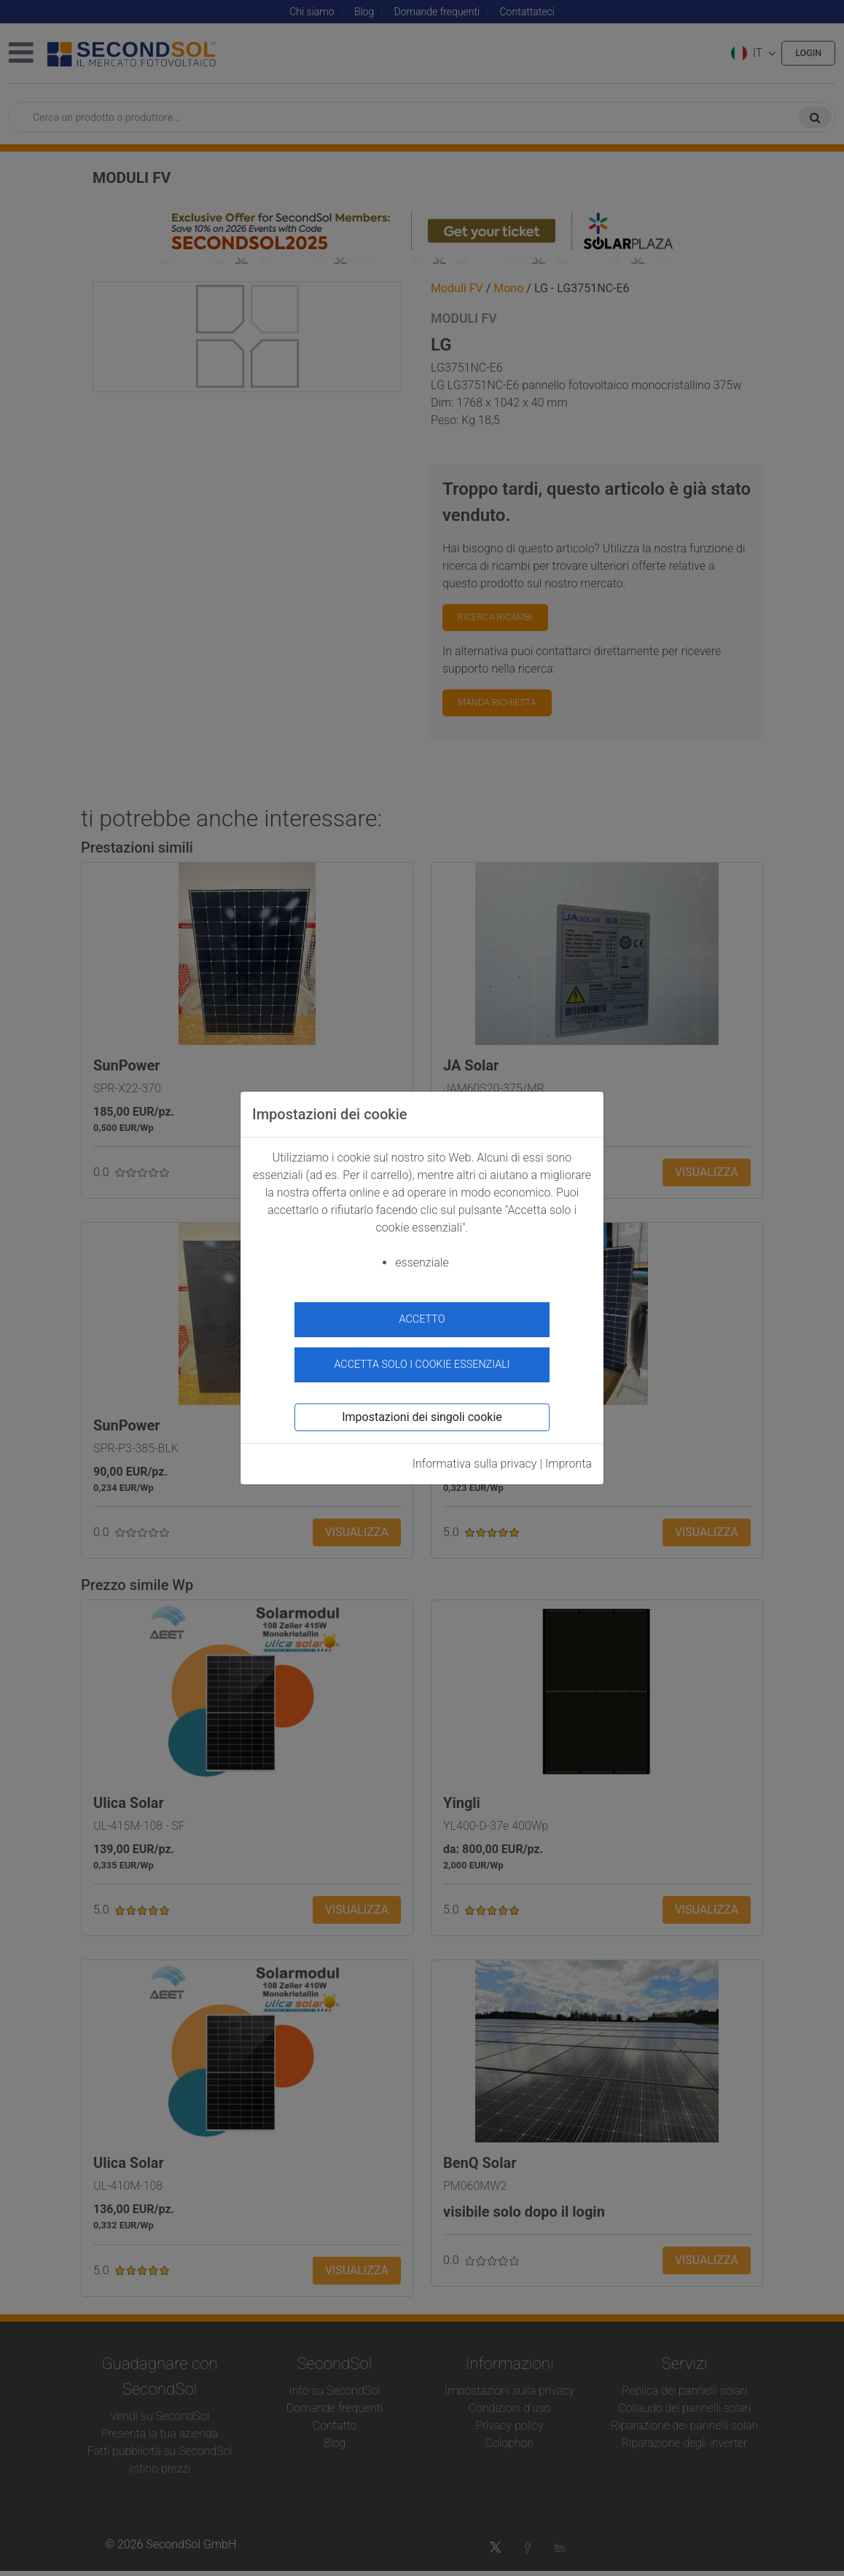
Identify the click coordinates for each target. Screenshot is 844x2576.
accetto (422, 1319)
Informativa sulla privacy (475, 1456)
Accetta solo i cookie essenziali (421, 1358)
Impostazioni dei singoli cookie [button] (422, 1410)
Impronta (568, 1456)
